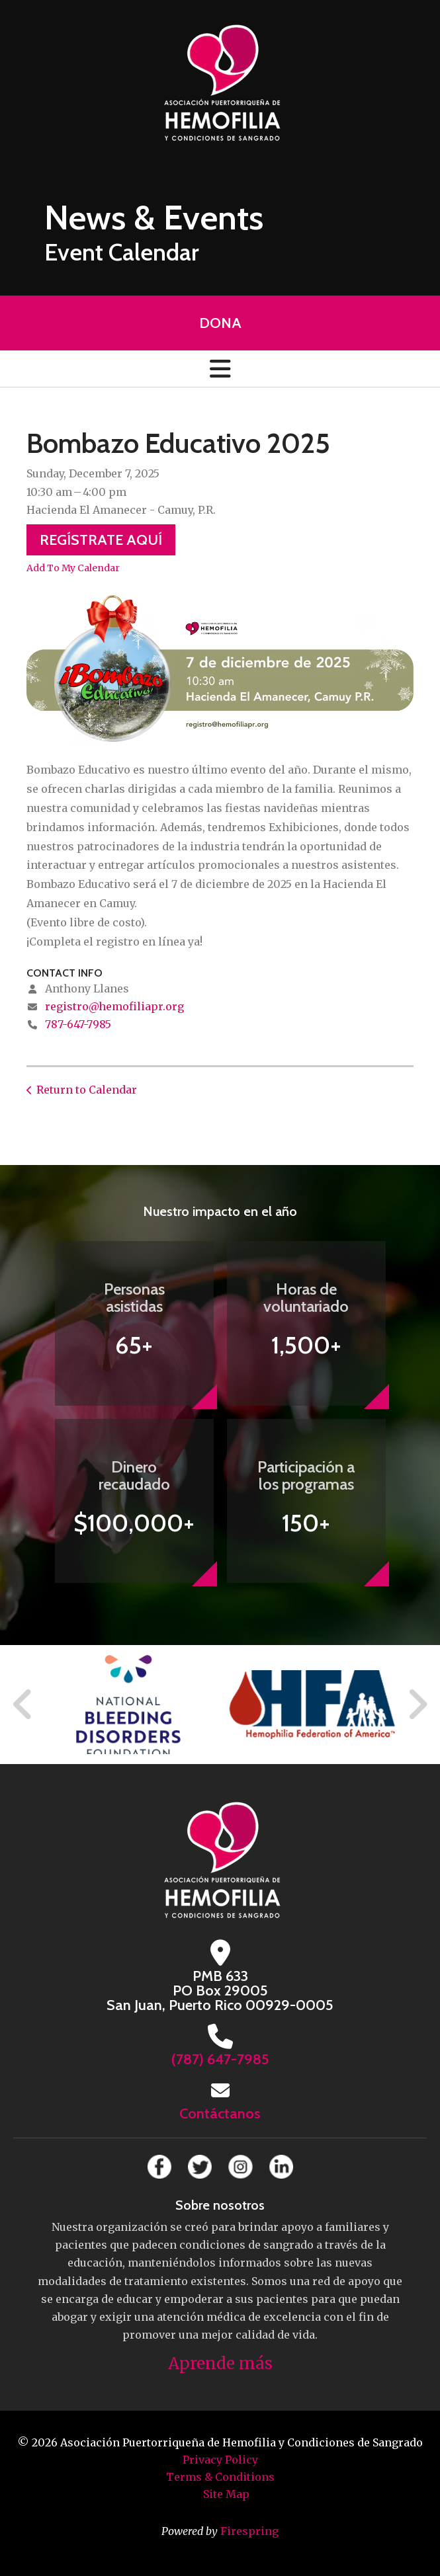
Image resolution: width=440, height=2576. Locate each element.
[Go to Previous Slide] (23, 1704)
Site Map (226, 2494)
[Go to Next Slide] (417, 1704)
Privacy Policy (220, 2459)
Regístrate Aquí (101, 540)
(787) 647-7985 (220, 2059)
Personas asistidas (134, 1297)
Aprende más (220, 2363)
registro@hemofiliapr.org (114, 1006)
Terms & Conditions (220, 2476)
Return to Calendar (86, 1089)
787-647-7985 (78, 1024)
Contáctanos (220, 2113)
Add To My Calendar (73, 568)
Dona (220, 323)
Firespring (249, 2531)
